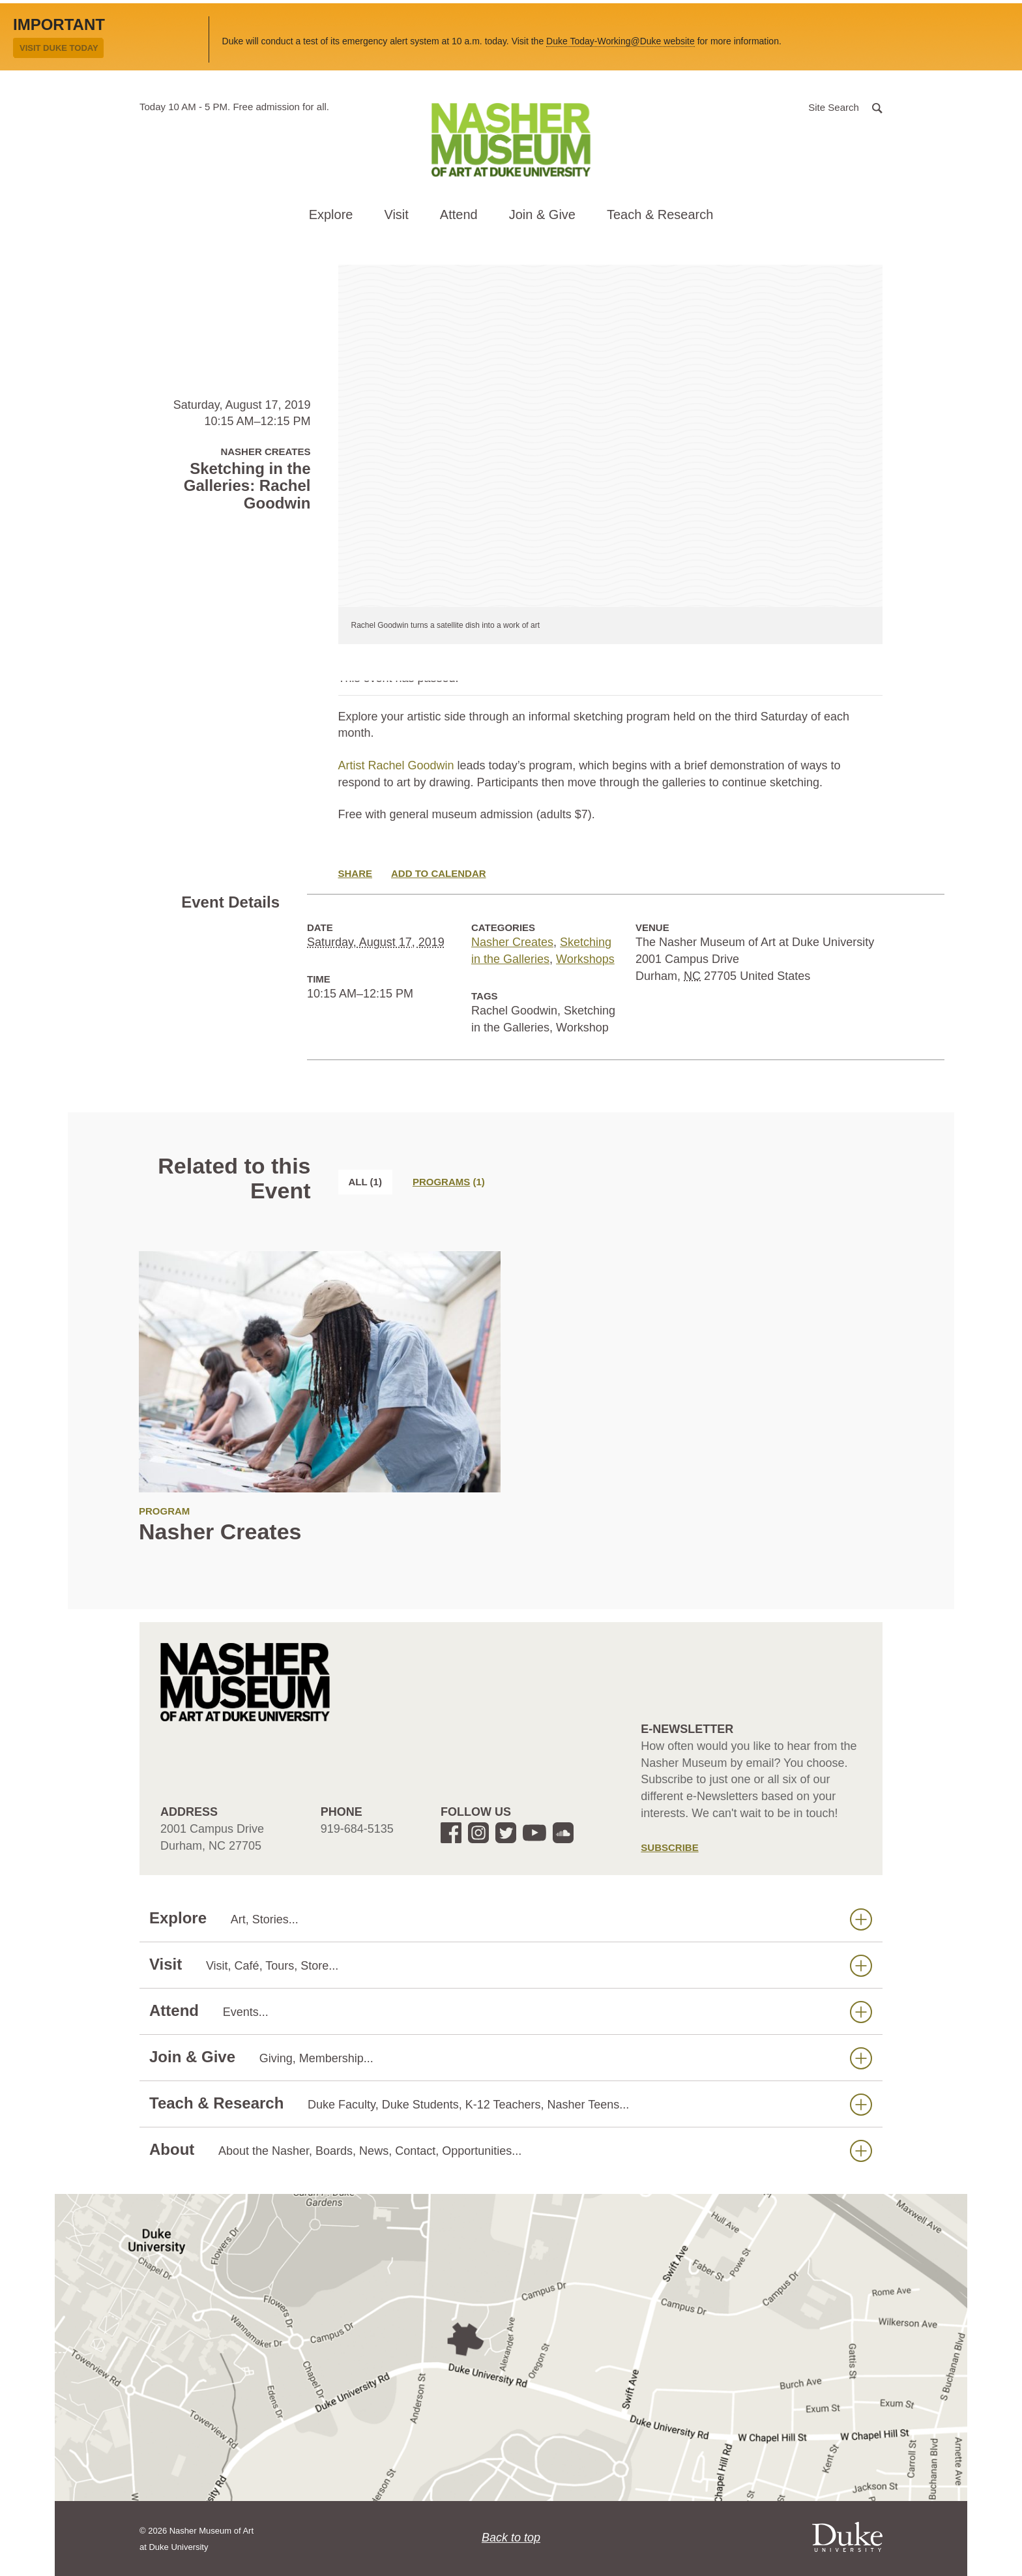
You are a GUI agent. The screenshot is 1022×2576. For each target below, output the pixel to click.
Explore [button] (331, 214)
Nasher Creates (512, 942)
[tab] (448, 1182)
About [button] (510, 2150)
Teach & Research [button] (660, 214)
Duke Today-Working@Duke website (620, 41)
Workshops (585, 959)
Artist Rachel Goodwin (396, 765)
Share (355, 873)
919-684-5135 (357, 1828)
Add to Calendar (438, 873)
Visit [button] (396, 214)
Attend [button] (459, 214)
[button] (845, 107)
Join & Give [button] (542, 214)
